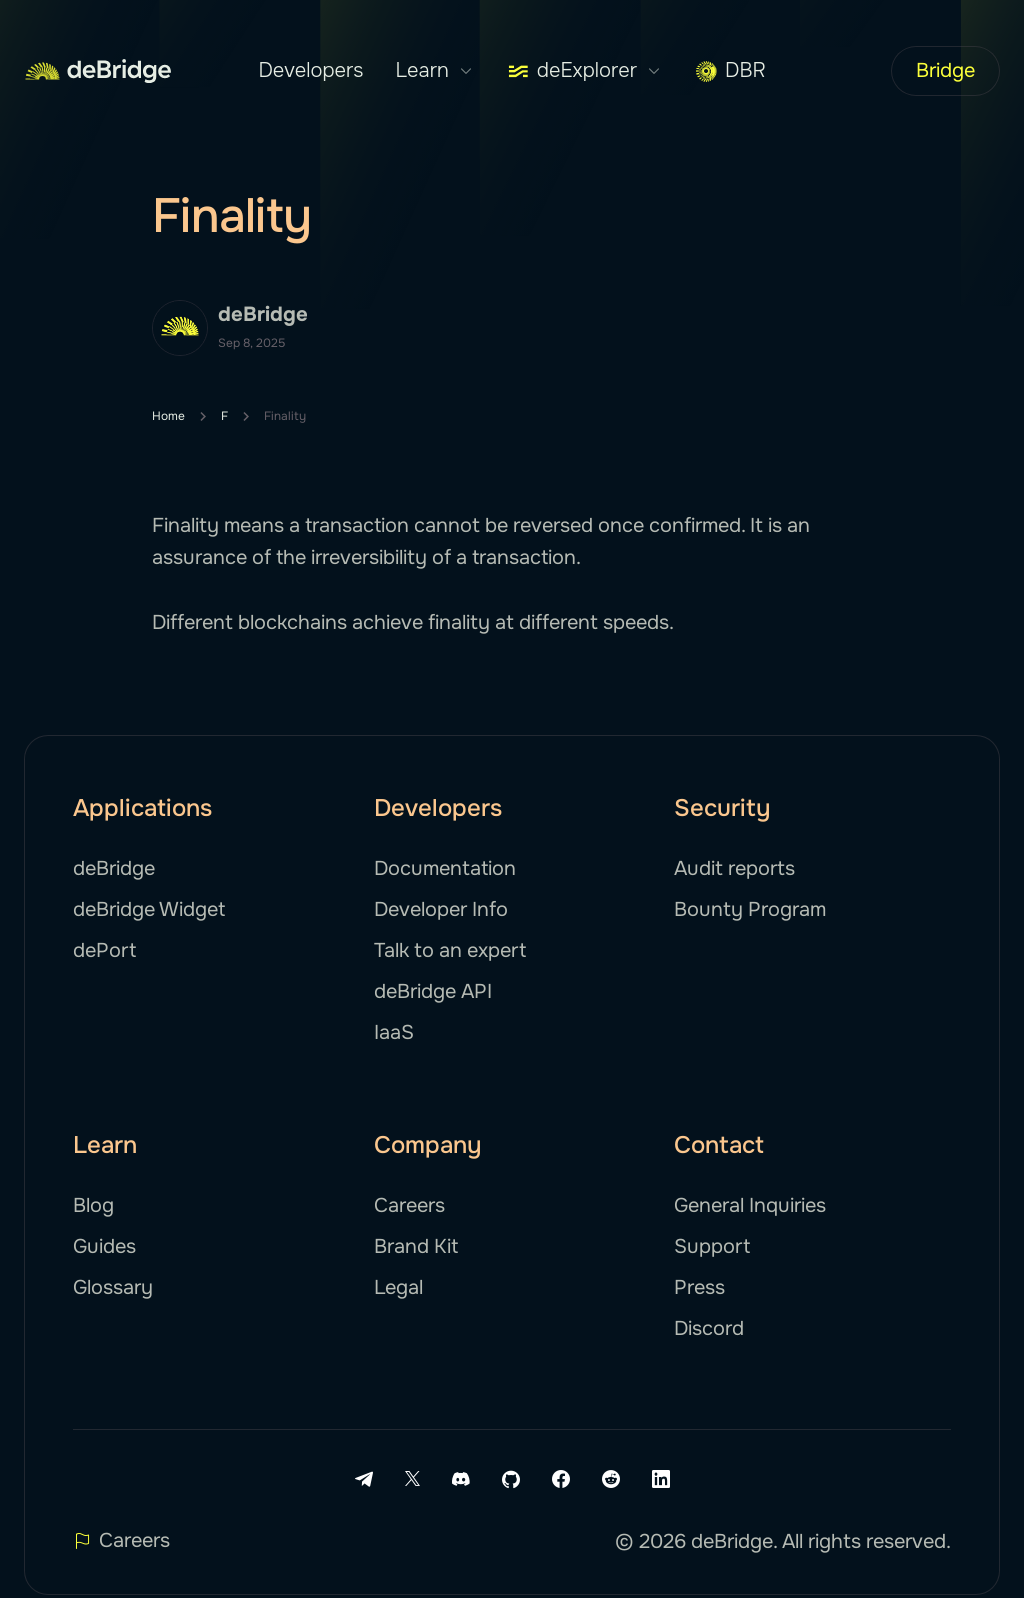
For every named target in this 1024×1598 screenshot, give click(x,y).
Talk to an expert (450, 950)
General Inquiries (750, 1205)
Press (699, 1287)
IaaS (394, 1032)
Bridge (945, 70)
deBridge (114, 868)
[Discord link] (461, 1479)
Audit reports (734, 868)
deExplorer (585, 71)
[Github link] (511, 1479)
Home (168, 416)
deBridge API (433, 991)
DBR (730, 70)
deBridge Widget (149, 909)
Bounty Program (750, 909)
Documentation (445, 868)
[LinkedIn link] (661, 1479)
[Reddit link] (611, 1479)
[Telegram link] (364, 1479)
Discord (709, 1328)
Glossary (113, 1287)
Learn (434, 71)
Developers (310, 70)
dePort (104, 950)
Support (712, 1246)
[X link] (412, 1478)
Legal (398, 1287)
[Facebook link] (561, 1479)
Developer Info (441, 909)
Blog (93, 1205)
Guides (104, 1246)
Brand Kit (416, 1246)
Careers (409, 1205)
